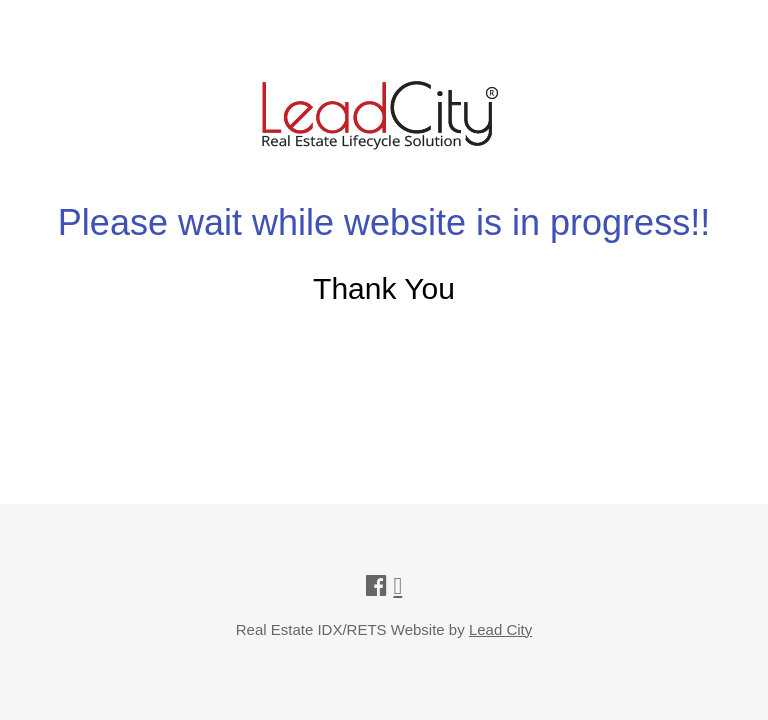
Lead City (500, 629)
